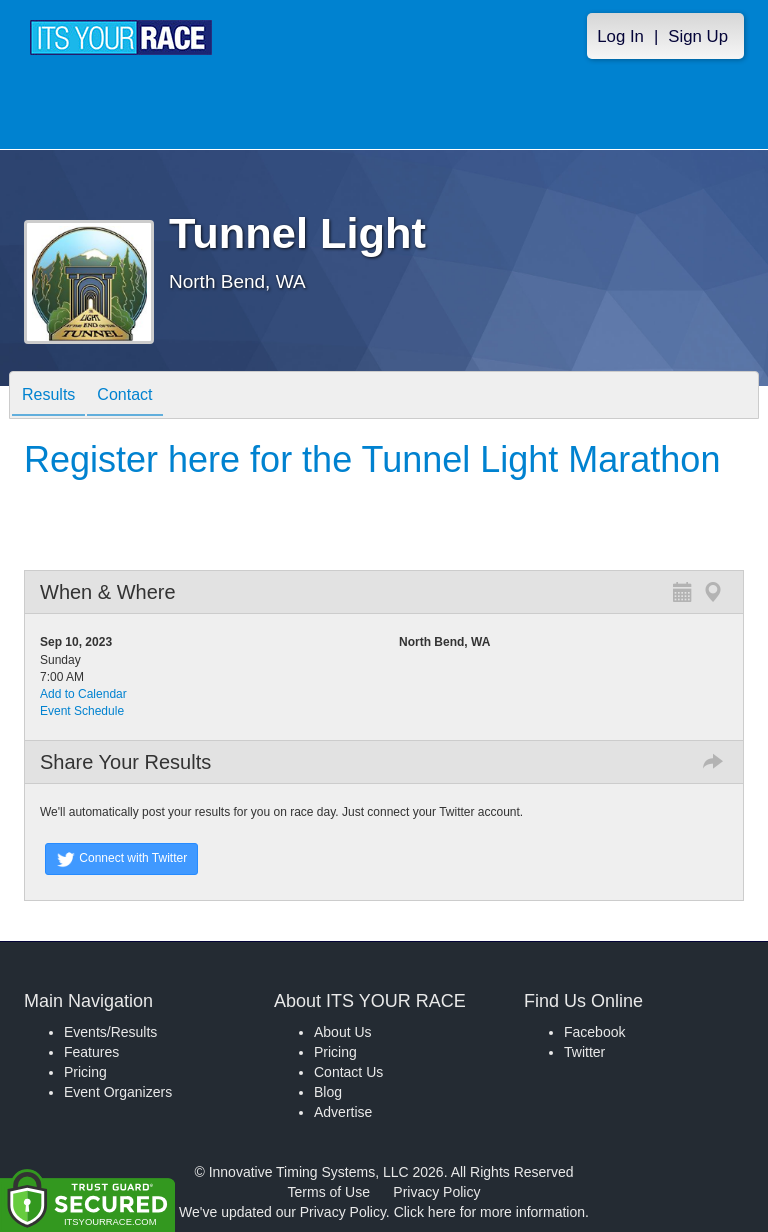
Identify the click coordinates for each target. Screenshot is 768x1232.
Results (48, 396)
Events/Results (110, 1032)
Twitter (584, 1052)
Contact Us (348, 1072)
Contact (124, 396)
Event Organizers (118, 1092)
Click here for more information (489, 1212)
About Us (343, 1032)
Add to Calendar (83, 694)
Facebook (594, 1032)
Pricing (85, 1072)
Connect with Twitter (121, 859)
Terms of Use (329, 1192)
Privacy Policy (436, 1192)
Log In (620, 36)
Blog (328, 1092)
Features (91, 1052)
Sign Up (698, 36)
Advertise (343, 1112)
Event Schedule (82, 711)
